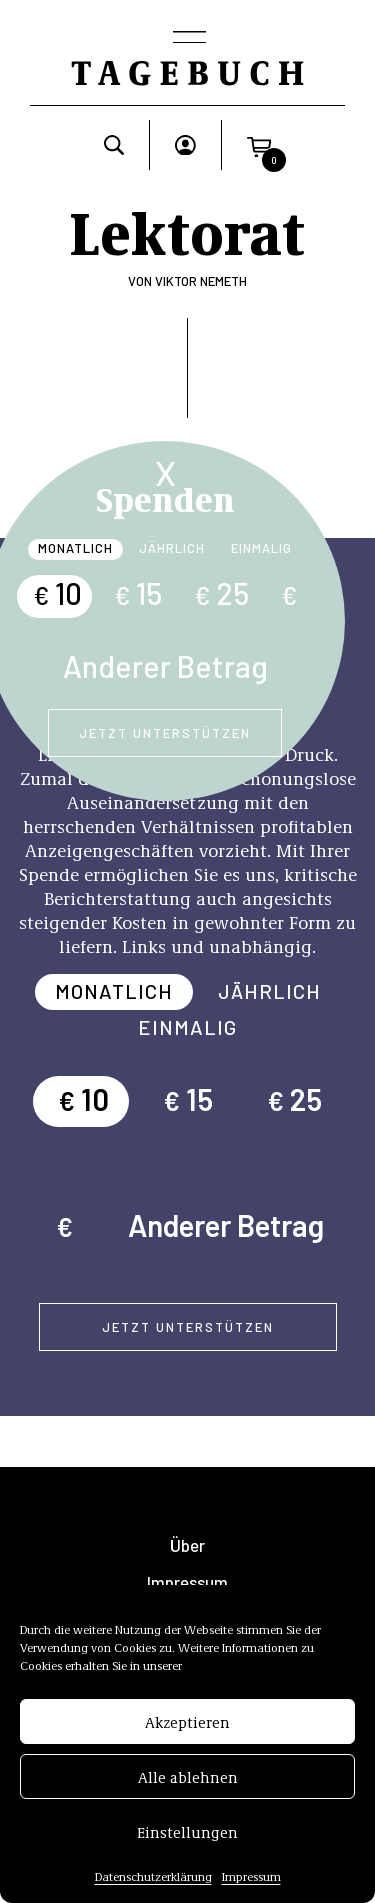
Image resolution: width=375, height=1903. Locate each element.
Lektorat (187, 230)
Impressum (251, 1877)
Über (187, 1545)
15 (138, 593)
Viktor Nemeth (201, 281)
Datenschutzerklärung (153, 1877)
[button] (259, 145)
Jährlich (172, 548)
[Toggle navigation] (188, 39)
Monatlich (75, 548)
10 (57, 593)
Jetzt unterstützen (165, 733)
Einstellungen (187, 1833)
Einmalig (261, 548)
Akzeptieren (187, 1723)
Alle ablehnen (188, 1778)
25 (221, 593)
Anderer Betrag (165, 666)
